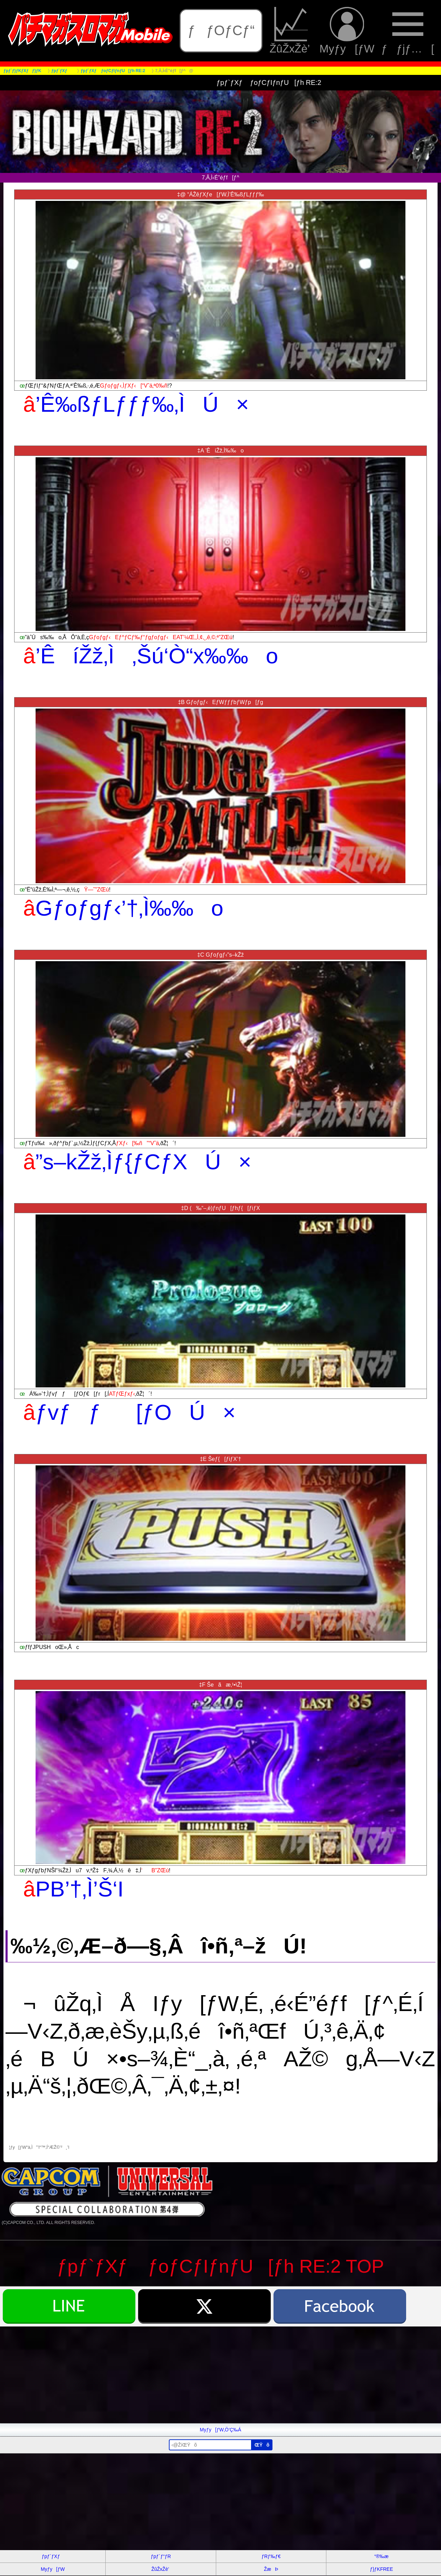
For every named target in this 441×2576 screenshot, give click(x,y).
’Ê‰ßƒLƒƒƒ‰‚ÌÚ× (142, 404)
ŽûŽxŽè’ (291, 31)
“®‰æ (381, 2556)
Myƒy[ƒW (346, 31)
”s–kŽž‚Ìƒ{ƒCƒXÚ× (143, 1161)
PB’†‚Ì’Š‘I (80, 1888)
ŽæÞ (271, 2569)
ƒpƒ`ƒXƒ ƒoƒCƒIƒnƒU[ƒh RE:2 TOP (220, 2266)
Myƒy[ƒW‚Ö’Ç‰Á (220, 2429)
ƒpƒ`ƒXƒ (53, 2556)
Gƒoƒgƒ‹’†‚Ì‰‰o (129, 908)
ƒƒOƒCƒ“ (221, 30)
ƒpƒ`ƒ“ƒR (161, 2556)
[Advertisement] (207, 2374)
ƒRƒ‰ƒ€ (270, 2556)
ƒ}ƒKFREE (381, 2569)
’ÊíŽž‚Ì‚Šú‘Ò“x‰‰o (157, 655)
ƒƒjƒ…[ (407, 31)
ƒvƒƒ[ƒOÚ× (136, 1412)
